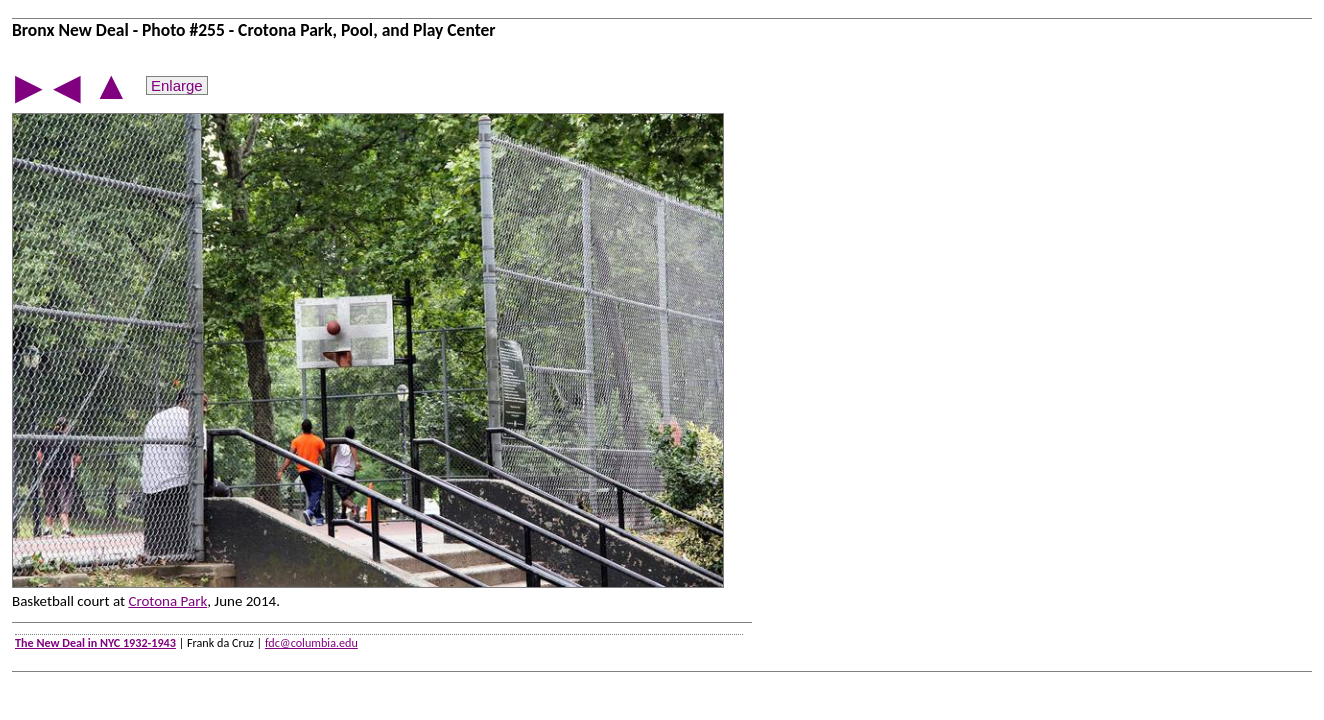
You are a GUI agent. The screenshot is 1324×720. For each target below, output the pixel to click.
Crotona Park (167, 601)
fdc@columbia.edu (311, 642)
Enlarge (177, 85)
